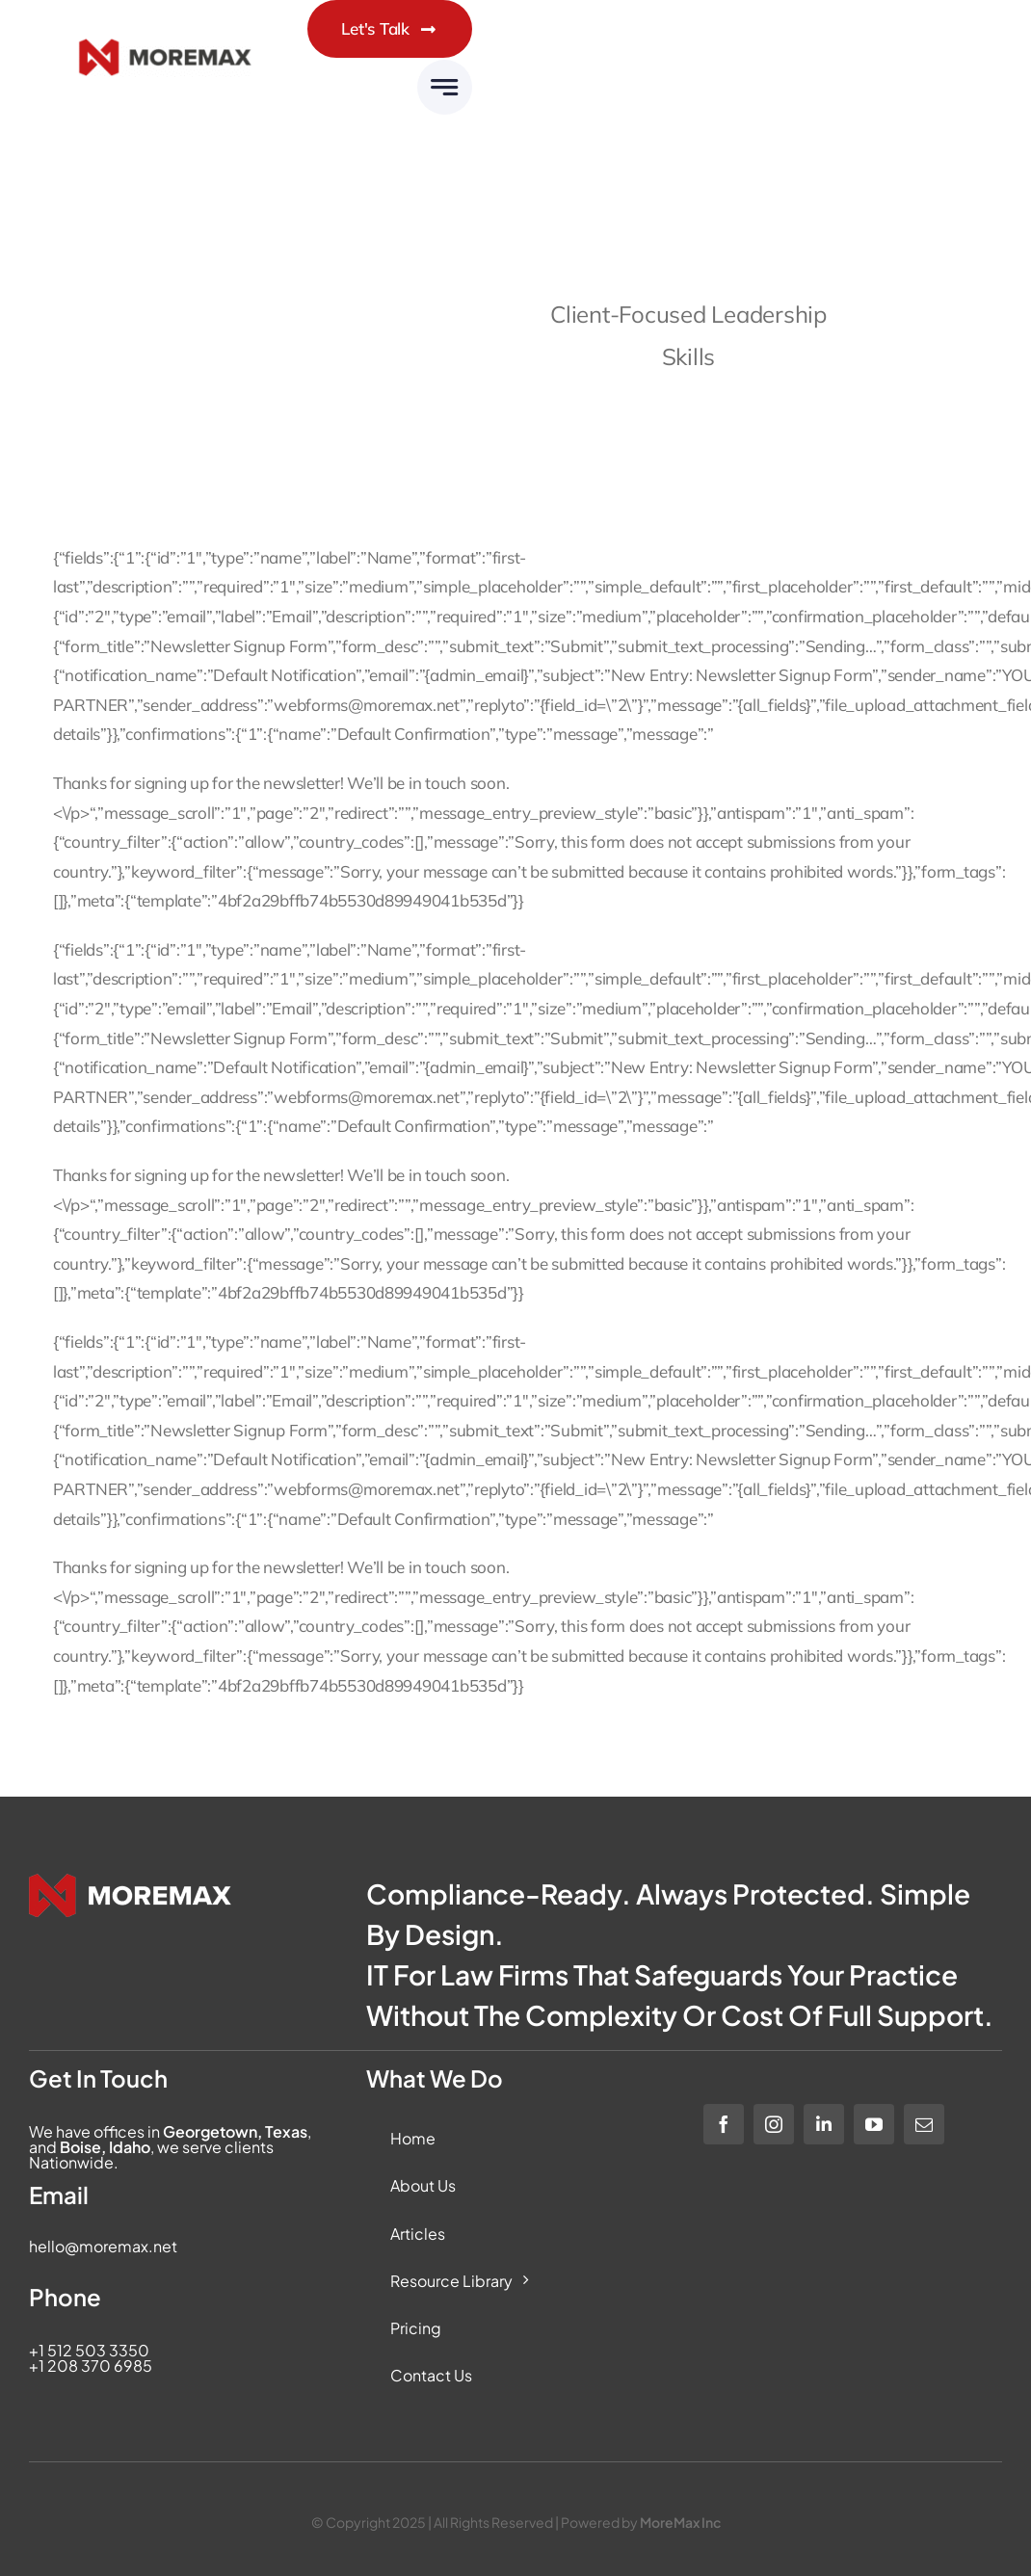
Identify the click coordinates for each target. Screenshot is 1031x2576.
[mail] (924, 2124)
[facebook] (723, 2124)
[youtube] (874, 2124)
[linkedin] (824, 2124)
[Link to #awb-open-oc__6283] (444, 87)
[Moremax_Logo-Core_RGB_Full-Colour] (164, 57)
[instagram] (773, 2124)
